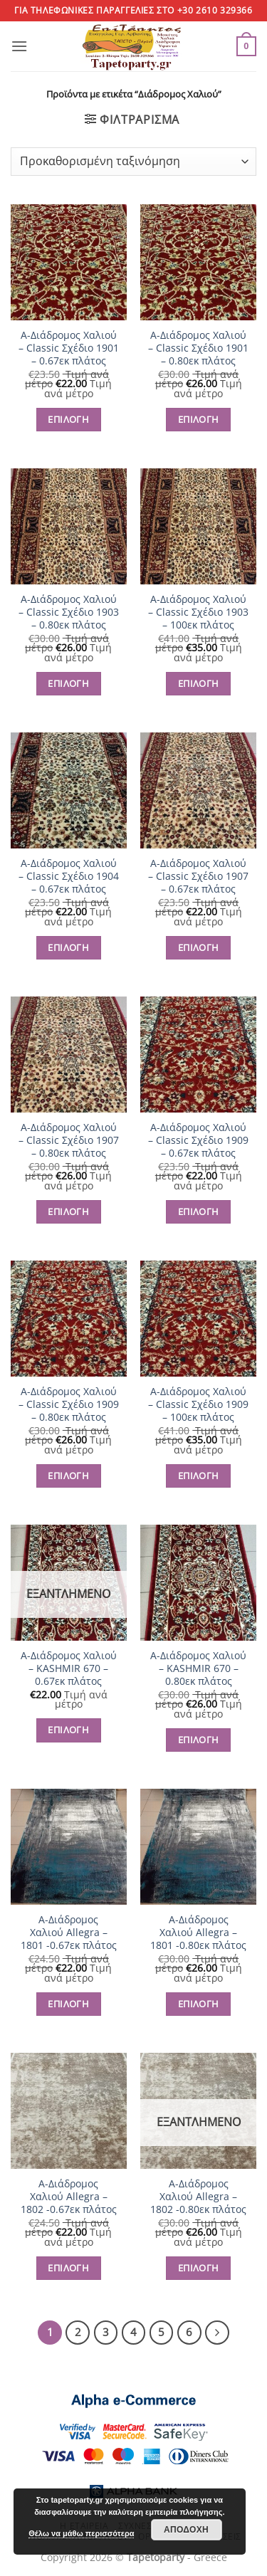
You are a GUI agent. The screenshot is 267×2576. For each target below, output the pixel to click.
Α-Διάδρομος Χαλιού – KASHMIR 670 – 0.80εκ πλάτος (198, 1668)
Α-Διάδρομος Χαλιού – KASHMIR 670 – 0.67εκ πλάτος (69, 1668)
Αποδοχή (186, 2530)
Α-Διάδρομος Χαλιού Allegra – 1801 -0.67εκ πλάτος (69, 1932)
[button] (19, 45)
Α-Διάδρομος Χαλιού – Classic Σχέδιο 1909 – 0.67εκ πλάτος (198, 1140)
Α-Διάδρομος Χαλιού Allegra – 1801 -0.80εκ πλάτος (198, 1932)
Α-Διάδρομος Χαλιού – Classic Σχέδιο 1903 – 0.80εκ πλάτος (69, 612)
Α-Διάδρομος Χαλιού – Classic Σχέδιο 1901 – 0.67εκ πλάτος (69, 348)
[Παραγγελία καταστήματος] (133, 161)
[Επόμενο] (217, 2332)
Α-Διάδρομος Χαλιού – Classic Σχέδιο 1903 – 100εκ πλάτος (198, 612)
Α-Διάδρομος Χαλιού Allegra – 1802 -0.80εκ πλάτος (198, 2196)
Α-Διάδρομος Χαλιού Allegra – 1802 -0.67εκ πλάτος (69, 2196)
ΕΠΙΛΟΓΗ (68, 419)
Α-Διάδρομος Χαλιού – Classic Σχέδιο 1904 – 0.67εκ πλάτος (69, 876)
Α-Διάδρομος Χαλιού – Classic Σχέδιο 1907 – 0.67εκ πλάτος (198, 876)
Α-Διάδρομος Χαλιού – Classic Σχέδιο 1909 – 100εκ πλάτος (198, 1404)
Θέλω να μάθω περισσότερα (81, 2533)
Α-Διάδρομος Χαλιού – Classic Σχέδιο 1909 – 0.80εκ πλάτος (69, 1404)
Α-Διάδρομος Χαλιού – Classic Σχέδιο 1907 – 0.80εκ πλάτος (69, 1140)
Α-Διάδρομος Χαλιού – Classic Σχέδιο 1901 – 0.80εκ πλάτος (198, 348)
